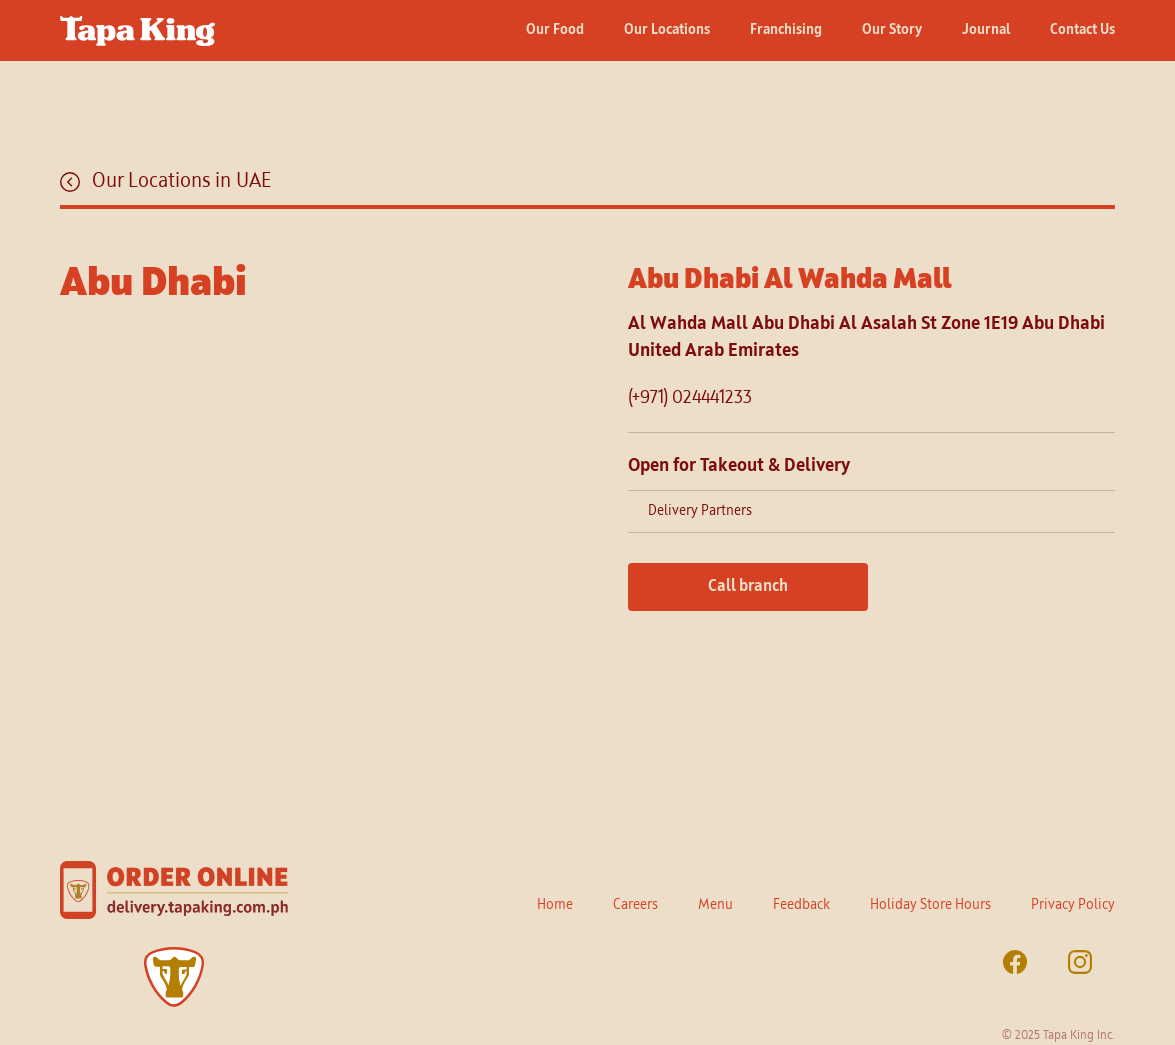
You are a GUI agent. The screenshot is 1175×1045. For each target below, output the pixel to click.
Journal (986, 30)
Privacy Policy (1073, 905)
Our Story (892, 30)
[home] (137, 23)
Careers (635, 905)
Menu (715, 905)
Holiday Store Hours (930, 905)
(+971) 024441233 (690, 398)
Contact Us (1082, 30)
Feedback (801, 905)
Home (555, 905)
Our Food (555, 30)
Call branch (748, 587)
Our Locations (667, 30)
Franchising (786, 30)
